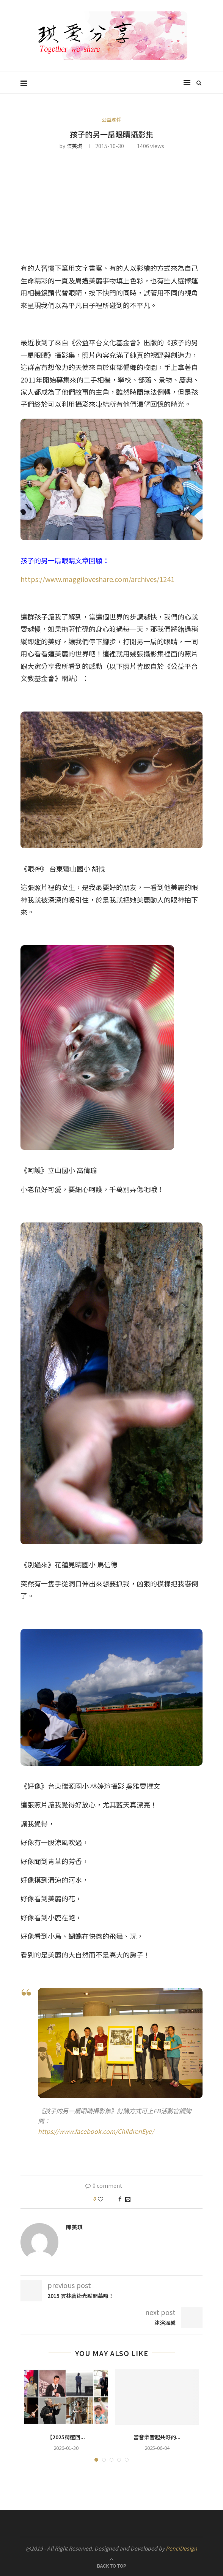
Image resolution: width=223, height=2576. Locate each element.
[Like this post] (105, 2199)
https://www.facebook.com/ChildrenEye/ (96, 2131)
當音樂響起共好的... (157, 2437)
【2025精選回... (66, 2437)
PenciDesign (181, 2548)
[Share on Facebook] (119, 2199)
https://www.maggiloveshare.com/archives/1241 (97, 579)
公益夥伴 (111, 120)
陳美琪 (74, 146)
